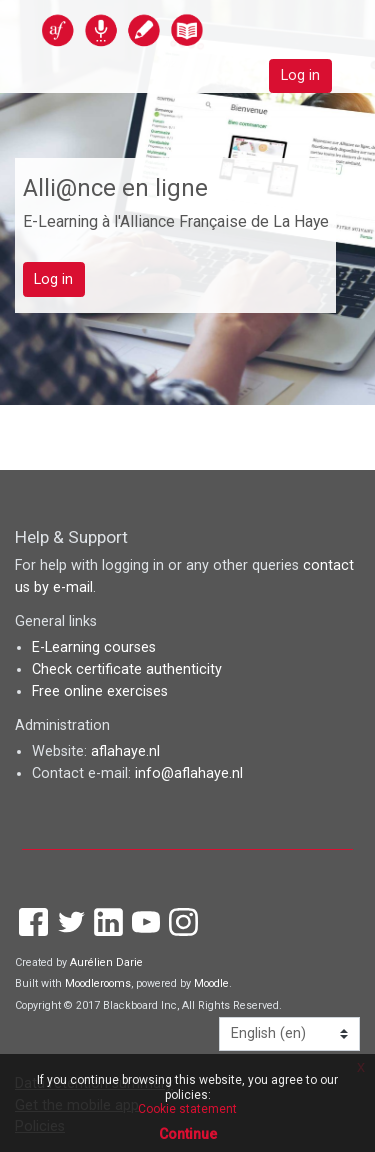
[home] (166, 29)
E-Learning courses (94, 647)
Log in (300, 75)
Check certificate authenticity (127, 669)
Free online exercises (100, 691)
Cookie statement (187, 1109)
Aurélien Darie (106, 962)
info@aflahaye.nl (189, 773)
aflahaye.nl (125, 751)
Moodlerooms (98, 983)
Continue (188, 1134)
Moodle (211, 983)
